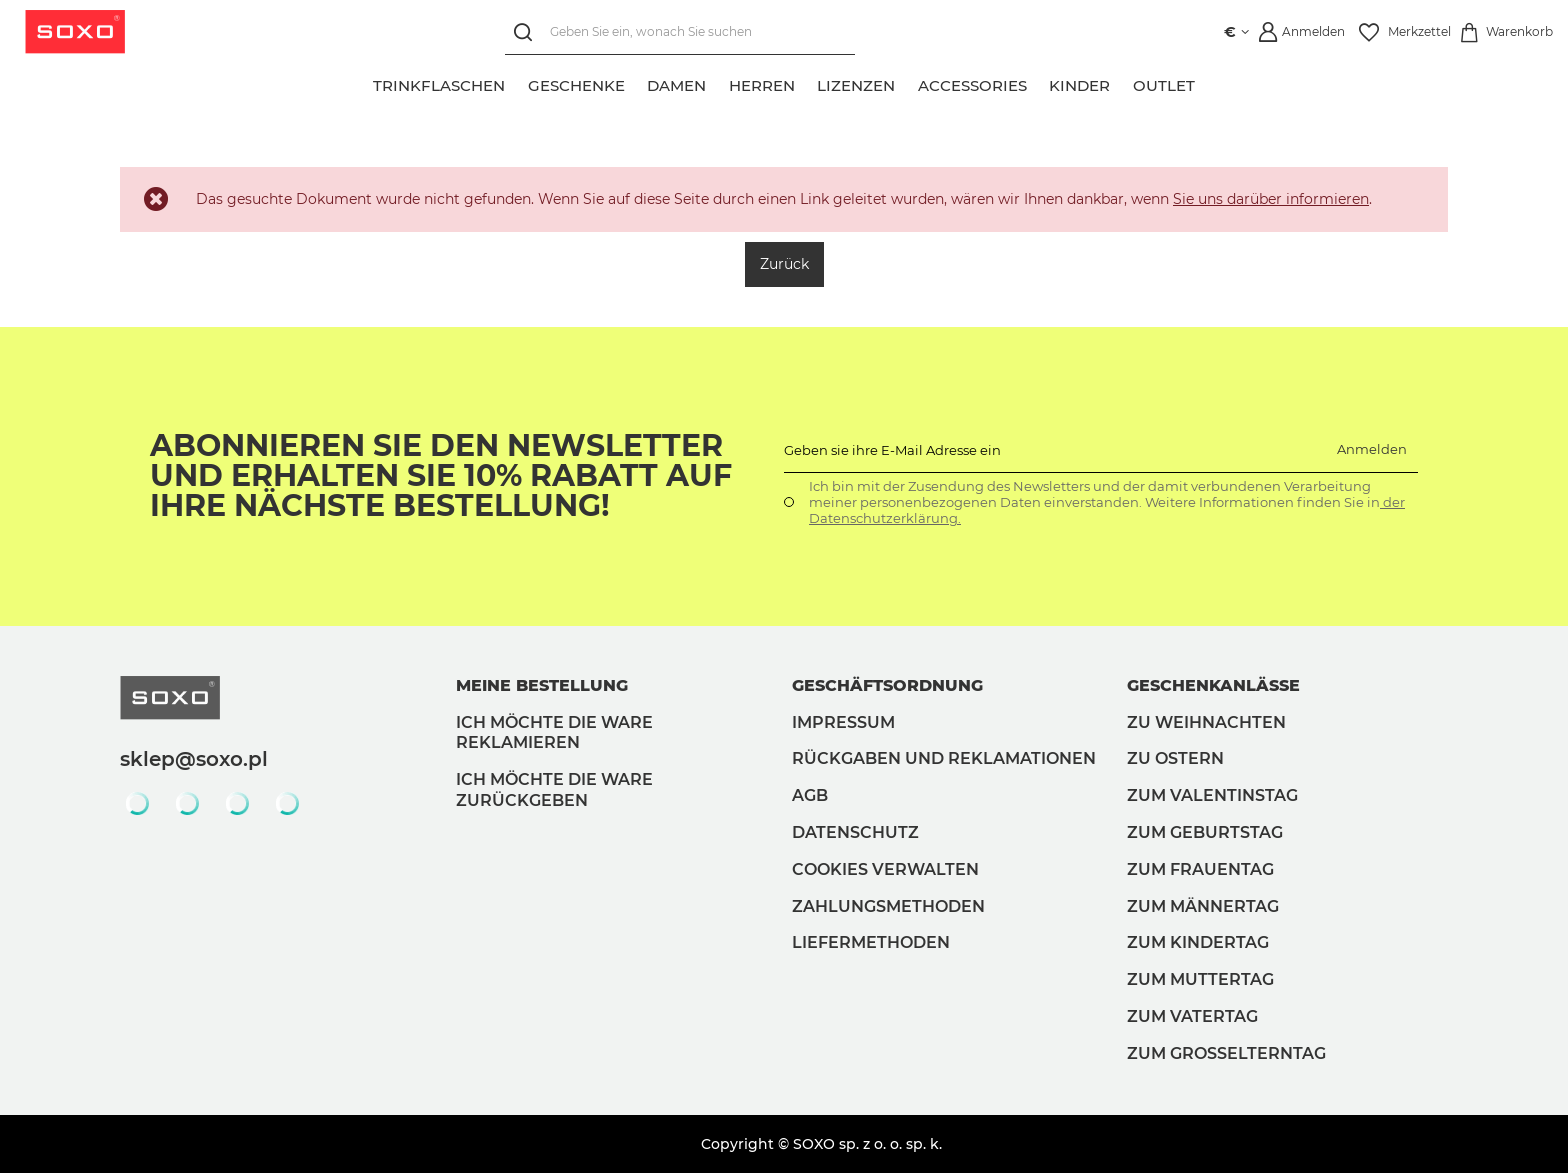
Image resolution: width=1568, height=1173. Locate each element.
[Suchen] (527, 32)
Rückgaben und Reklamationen (944, 758)
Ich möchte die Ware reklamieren (554, 733)
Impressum (843, 722)
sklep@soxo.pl (194, 759)
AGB (810, 795)
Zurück (784, 264)
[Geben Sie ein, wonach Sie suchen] (680, 32)
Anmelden (1372, 449)
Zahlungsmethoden (888, 906)
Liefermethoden (871, 942)
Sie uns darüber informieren (1271, 199)
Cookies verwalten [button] (885, 869)
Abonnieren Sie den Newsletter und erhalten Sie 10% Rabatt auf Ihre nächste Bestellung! (441, 476)
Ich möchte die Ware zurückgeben (554, 790)
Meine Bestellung (542, 685)
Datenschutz (855, 832)
